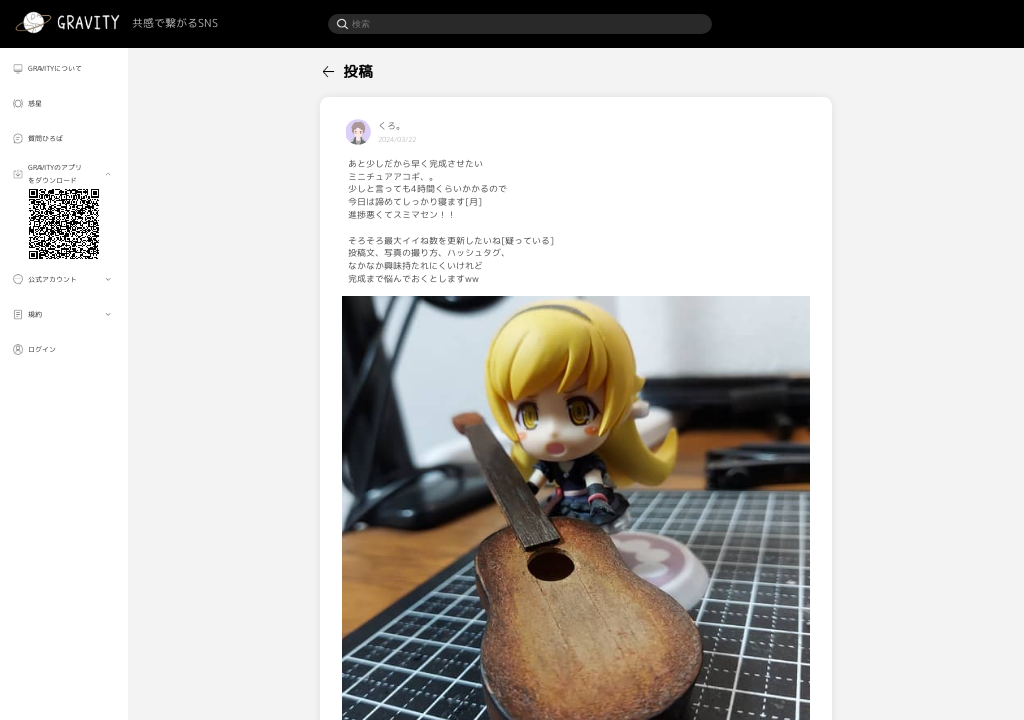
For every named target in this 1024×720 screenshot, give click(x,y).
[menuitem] (63, 68)
